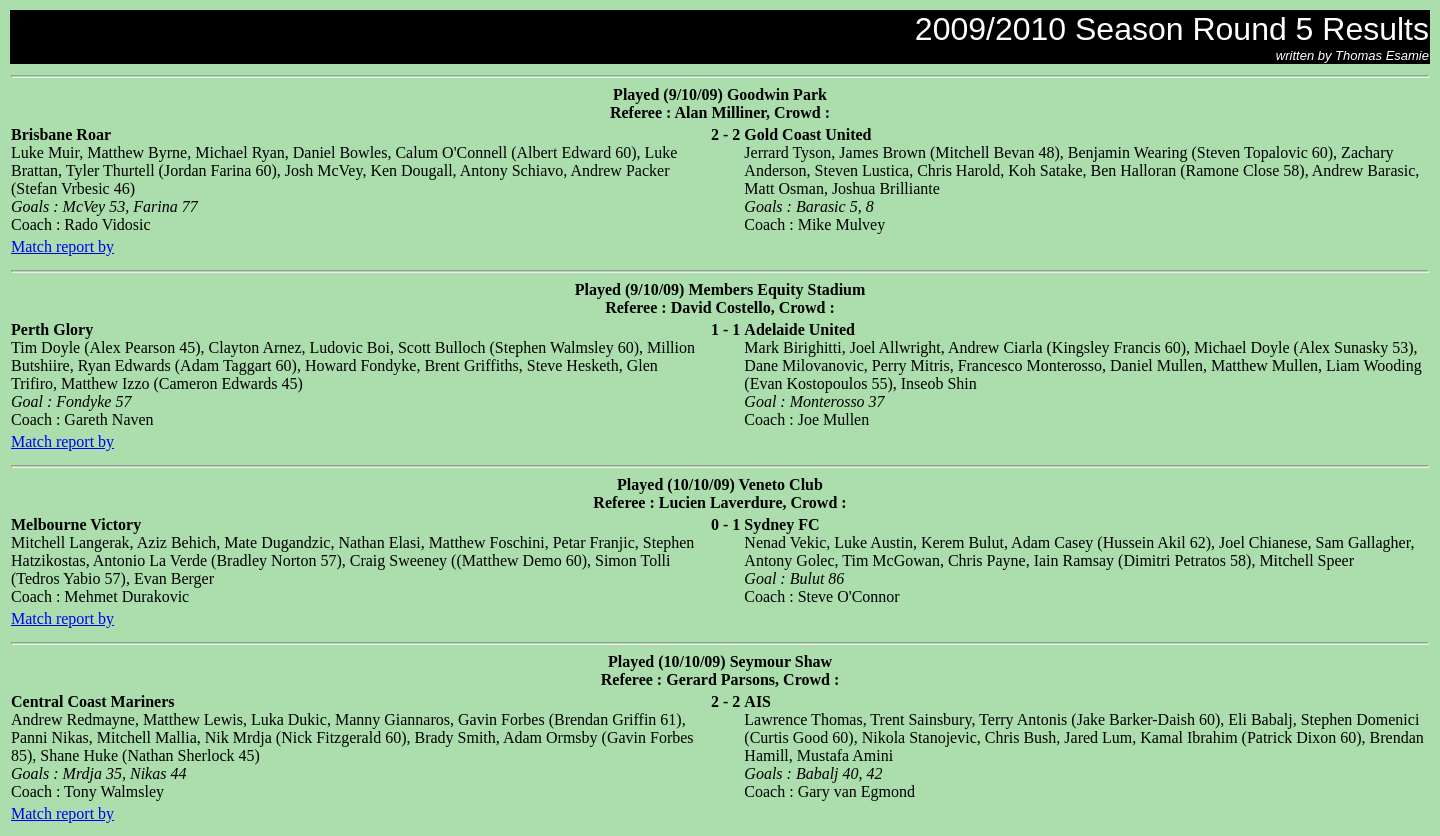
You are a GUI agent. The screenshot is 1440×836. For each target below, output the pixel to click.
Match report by (62, 246)
